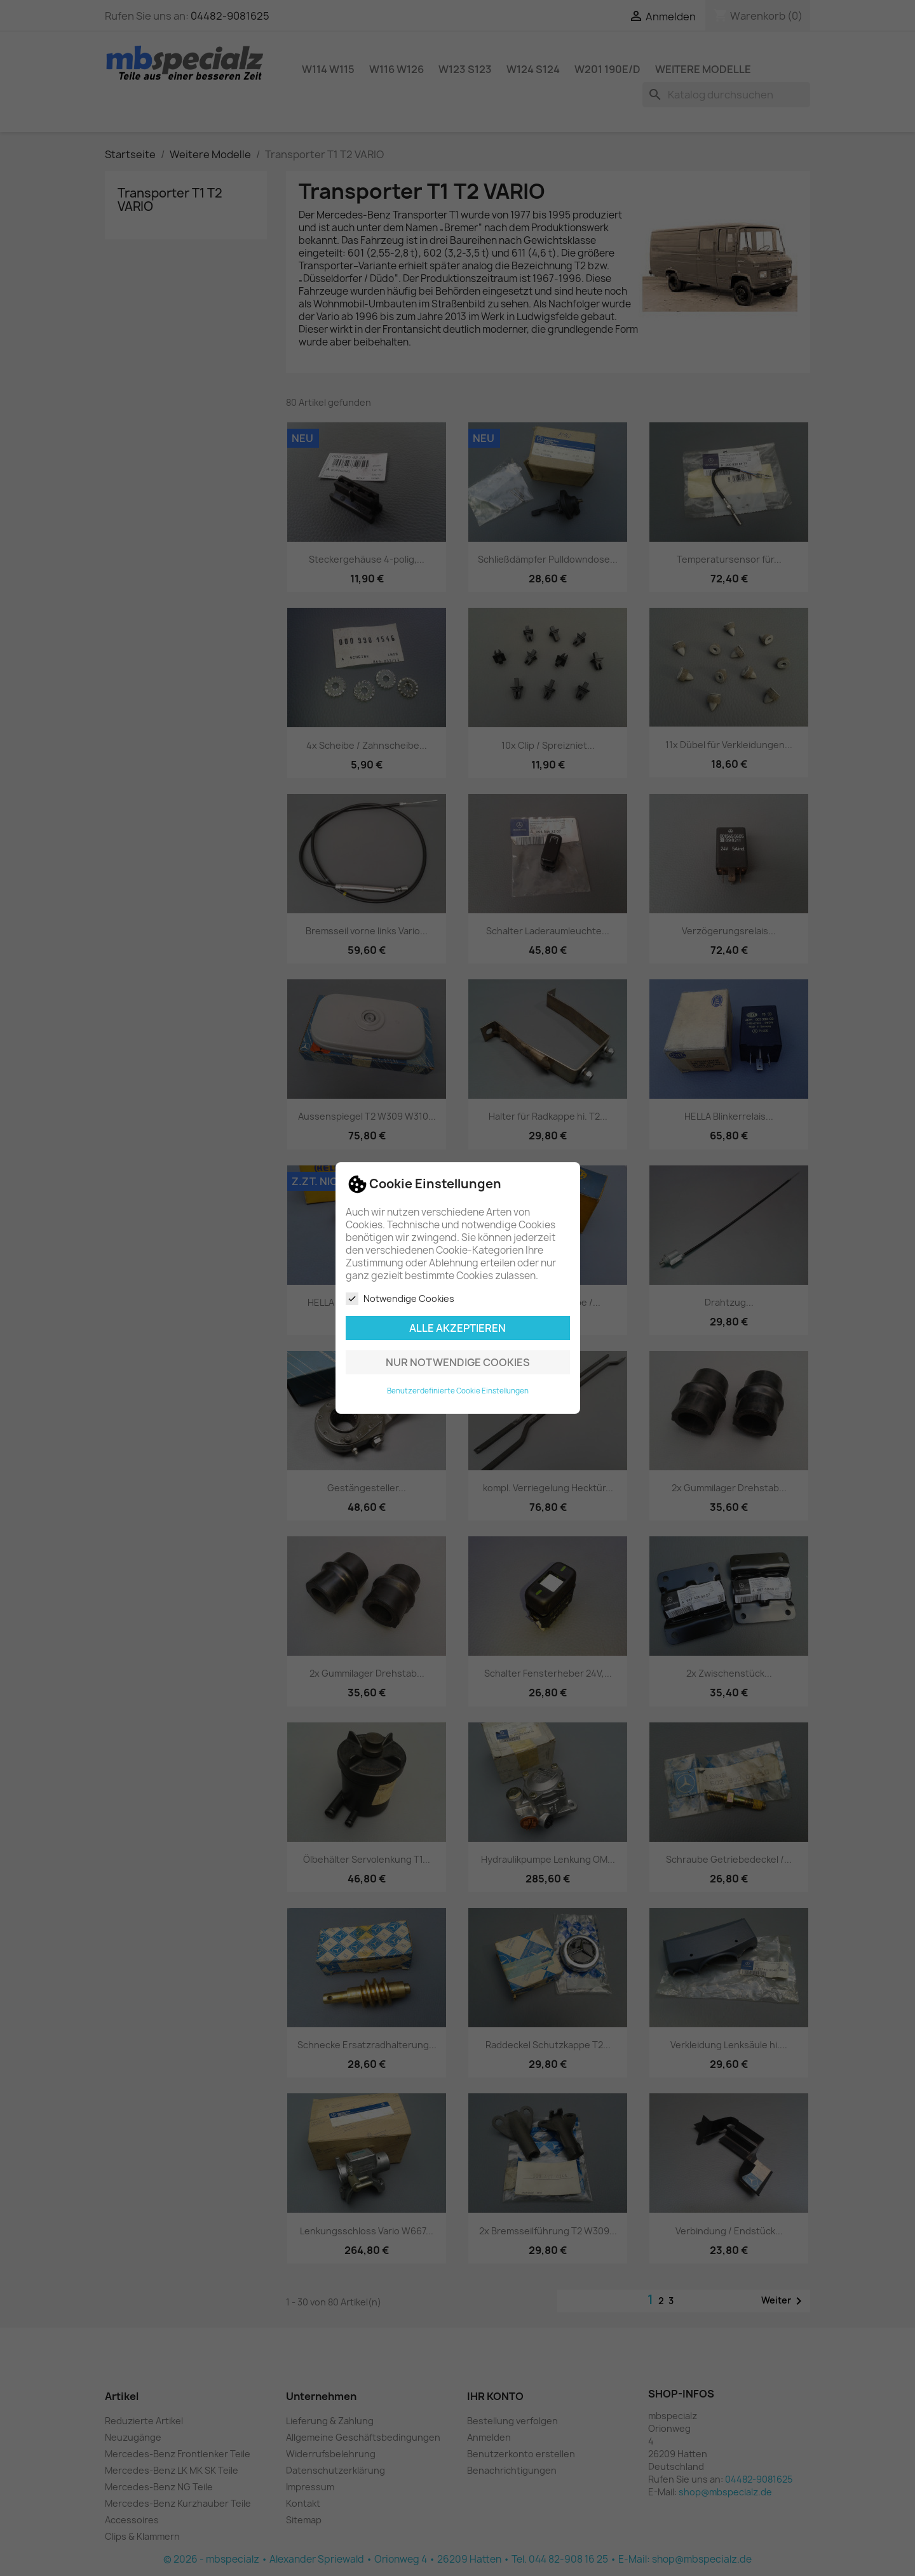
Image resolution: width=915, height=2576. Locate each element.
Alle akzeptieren (457, 1328)
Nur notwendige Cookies (458, 1362)
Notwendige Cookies (400, 1298)
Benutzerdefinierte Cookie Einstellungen (458, 1391)
